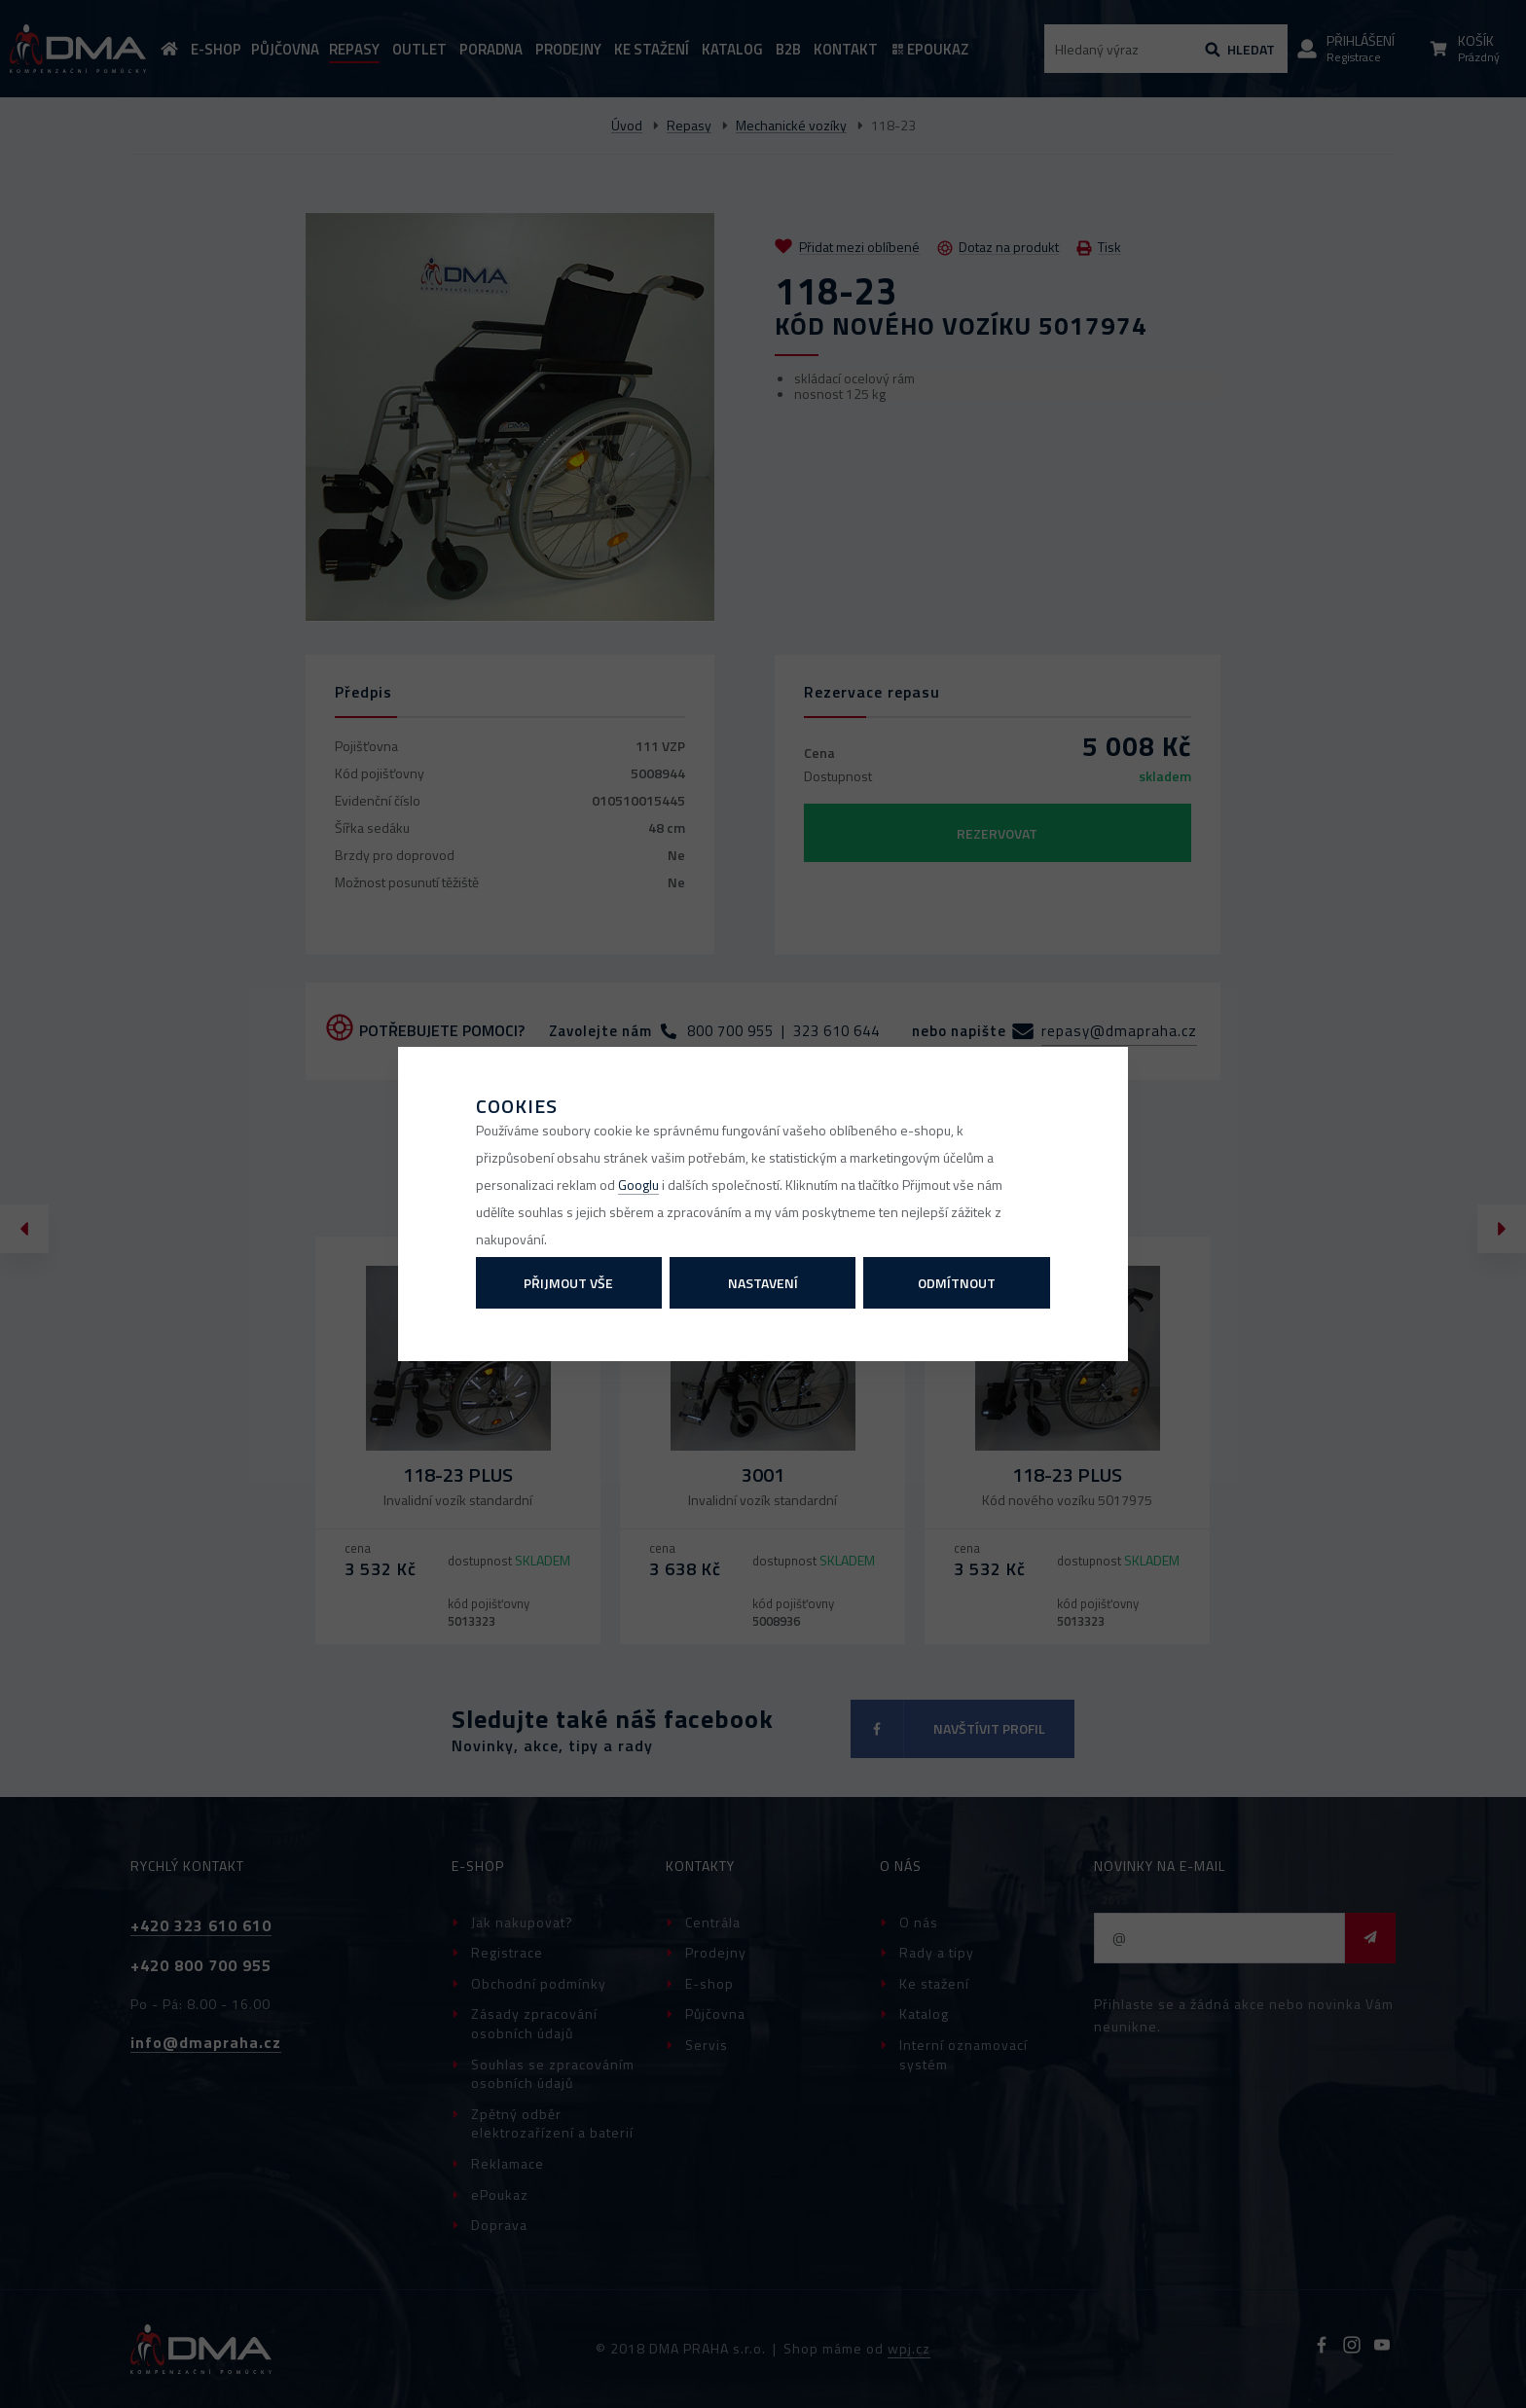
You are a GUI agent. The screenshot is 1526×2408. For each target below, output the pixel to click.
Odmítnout (957, 1283)
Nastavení (763, 1283)
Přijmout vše (568, 1283)
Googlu (638, 1184)
